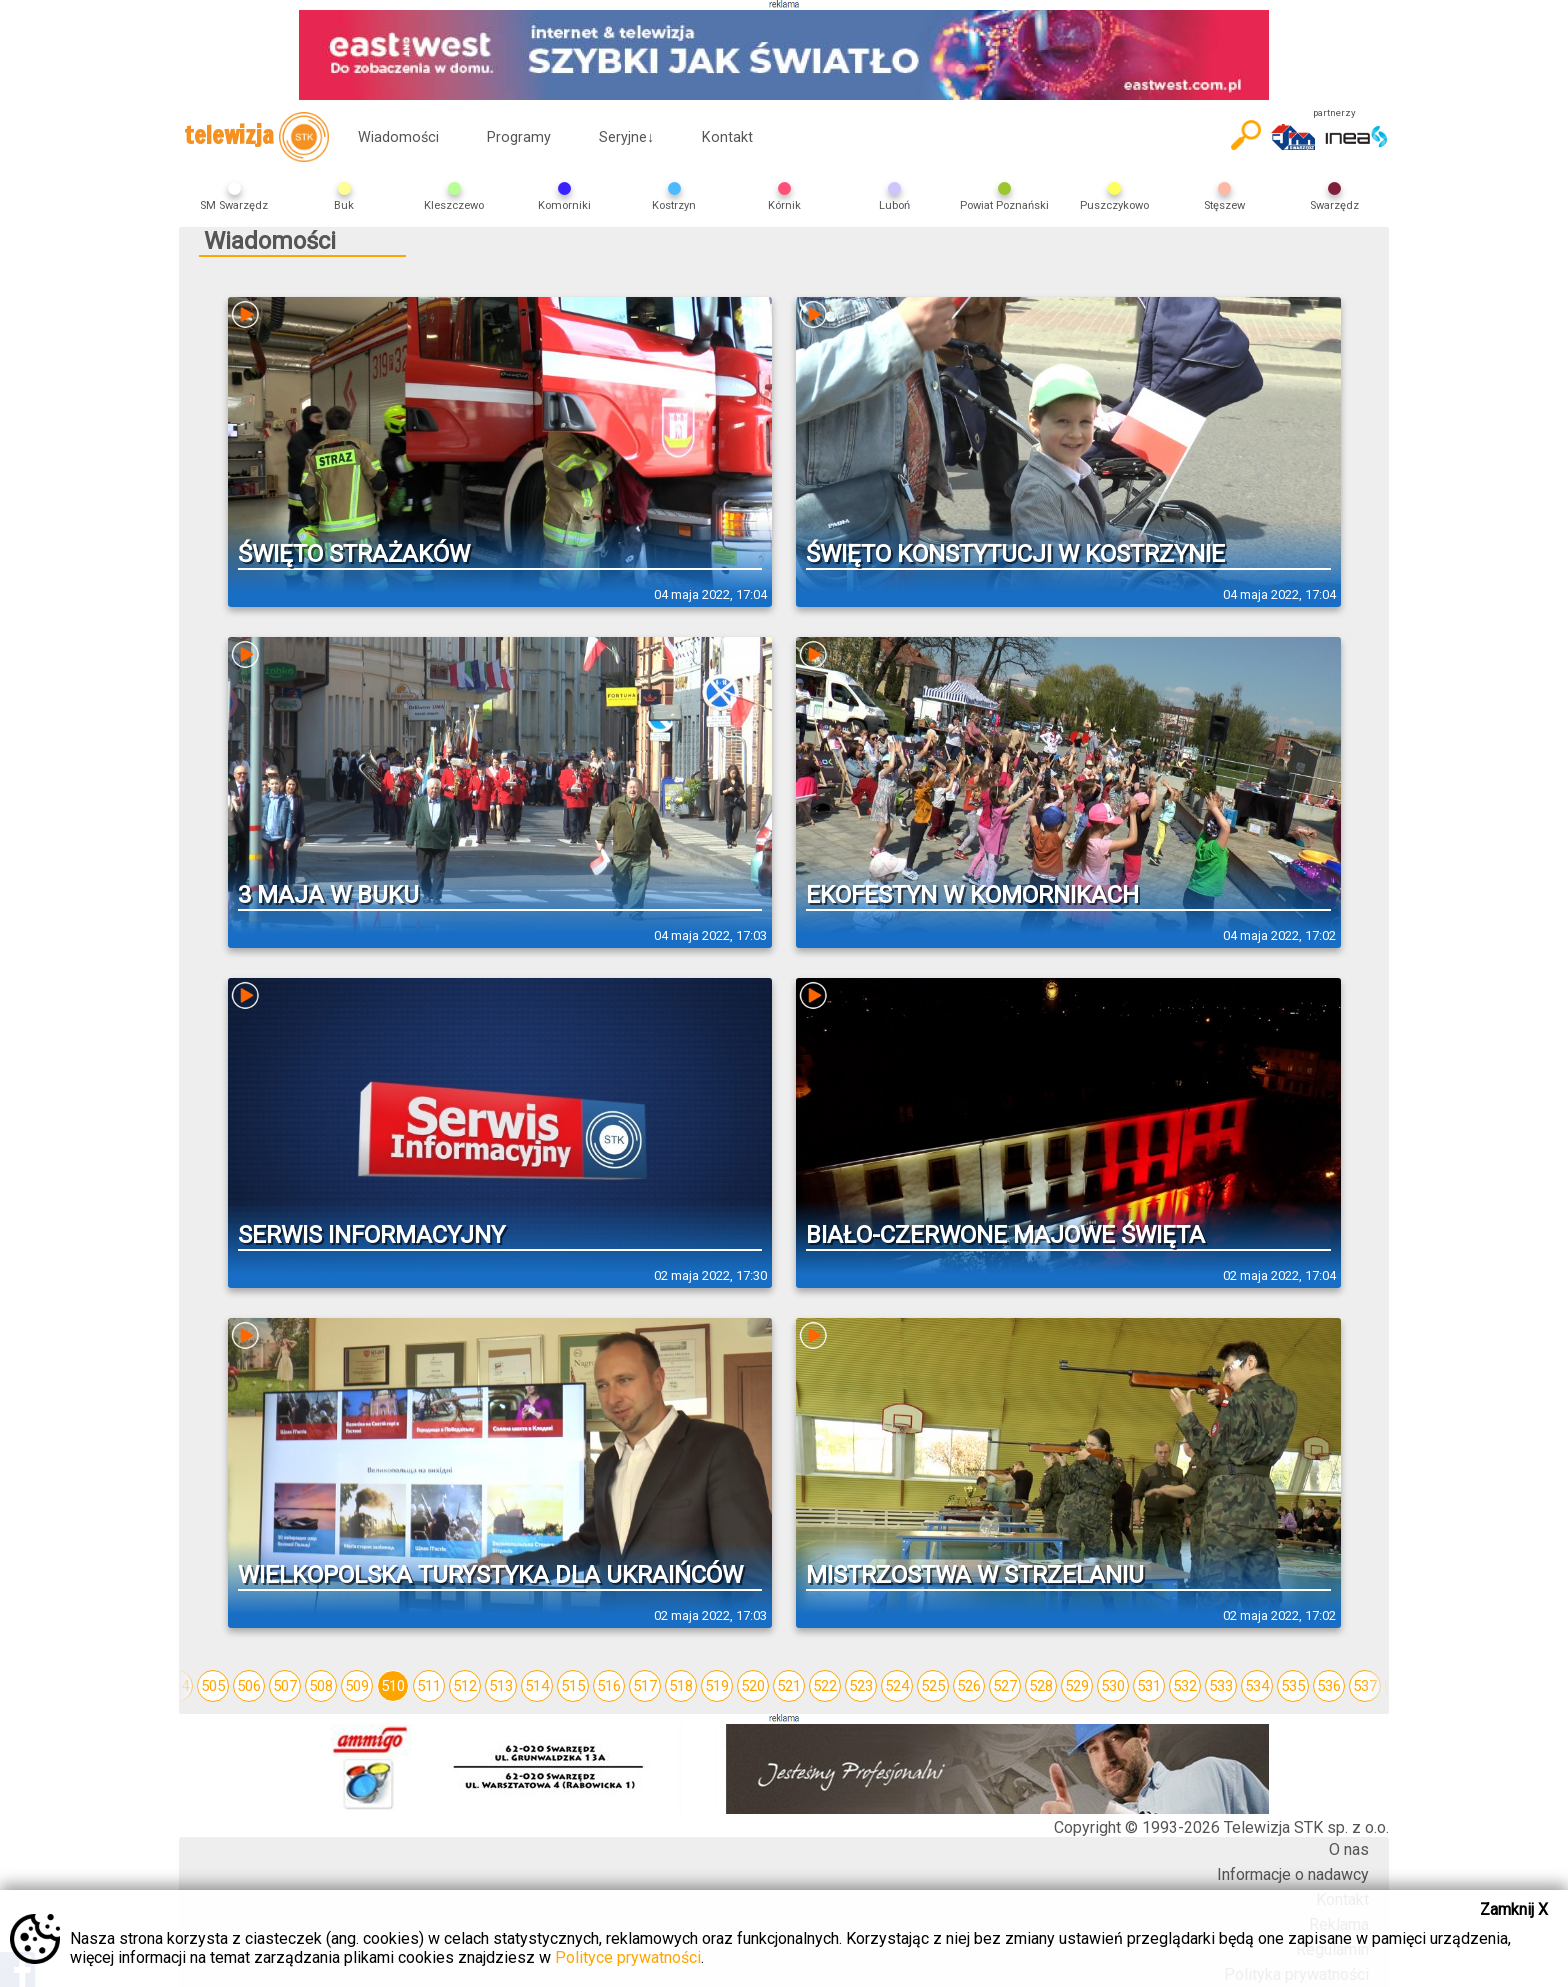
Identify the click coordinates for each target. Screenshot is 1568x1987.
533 (1221, 1686)
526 (969, 1686)
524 (897, 1686)
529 (1077, 1686)
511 (429, 1686)
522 (825, 1686)
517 (645, 1686)
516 (609, 1686)
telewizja (256, 137)
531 (1149, 1686)
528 (1041, 1686)
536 (1329, 1686)
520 (753, 1686)
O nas (1349, 1849)
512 (465, 1686)
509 (357, 1686)
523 (861, 1686)
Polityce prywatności (628, 1957)
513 (501, 1686)
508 (321, 1686)
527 (1005, 1686)
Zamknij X (1514, 1909)
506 (249, 1686)
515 (573, 1686)
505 (213, 1686)
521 (789, 1686)
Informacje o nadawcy (1293, 1874)
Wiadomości (398, 137)
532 (1185, 1686)
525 (933, 1686)
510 (393, 1686)
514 (537, 1686)
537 (1365, 1686)
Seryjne (626, 137)
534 (1257, 1686)
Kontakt (727, 137)
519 (717, 1686)
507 (285, 1686)
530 (1113, 1686)
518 (681, 1686)
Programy (519, 137)
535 (1293, 1686)
